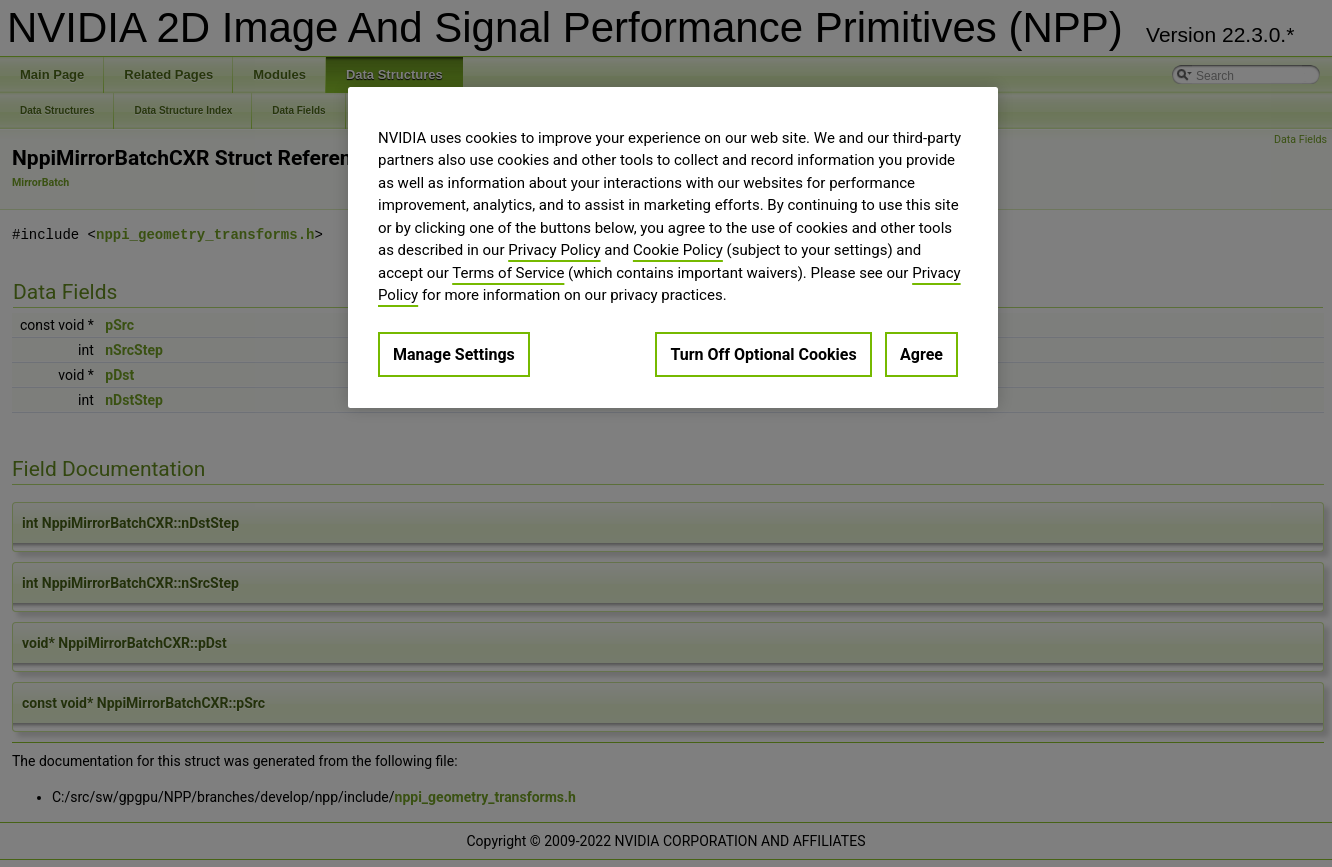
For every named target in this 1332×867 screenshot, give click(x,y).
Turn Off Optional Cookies (763, 354)
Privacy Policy (554, 250)
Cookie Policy (678, 250)
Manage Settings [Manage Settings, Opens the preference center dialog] (454, 354)
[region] (673, 247)
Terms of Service (508, 273)
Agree (921, 354)
